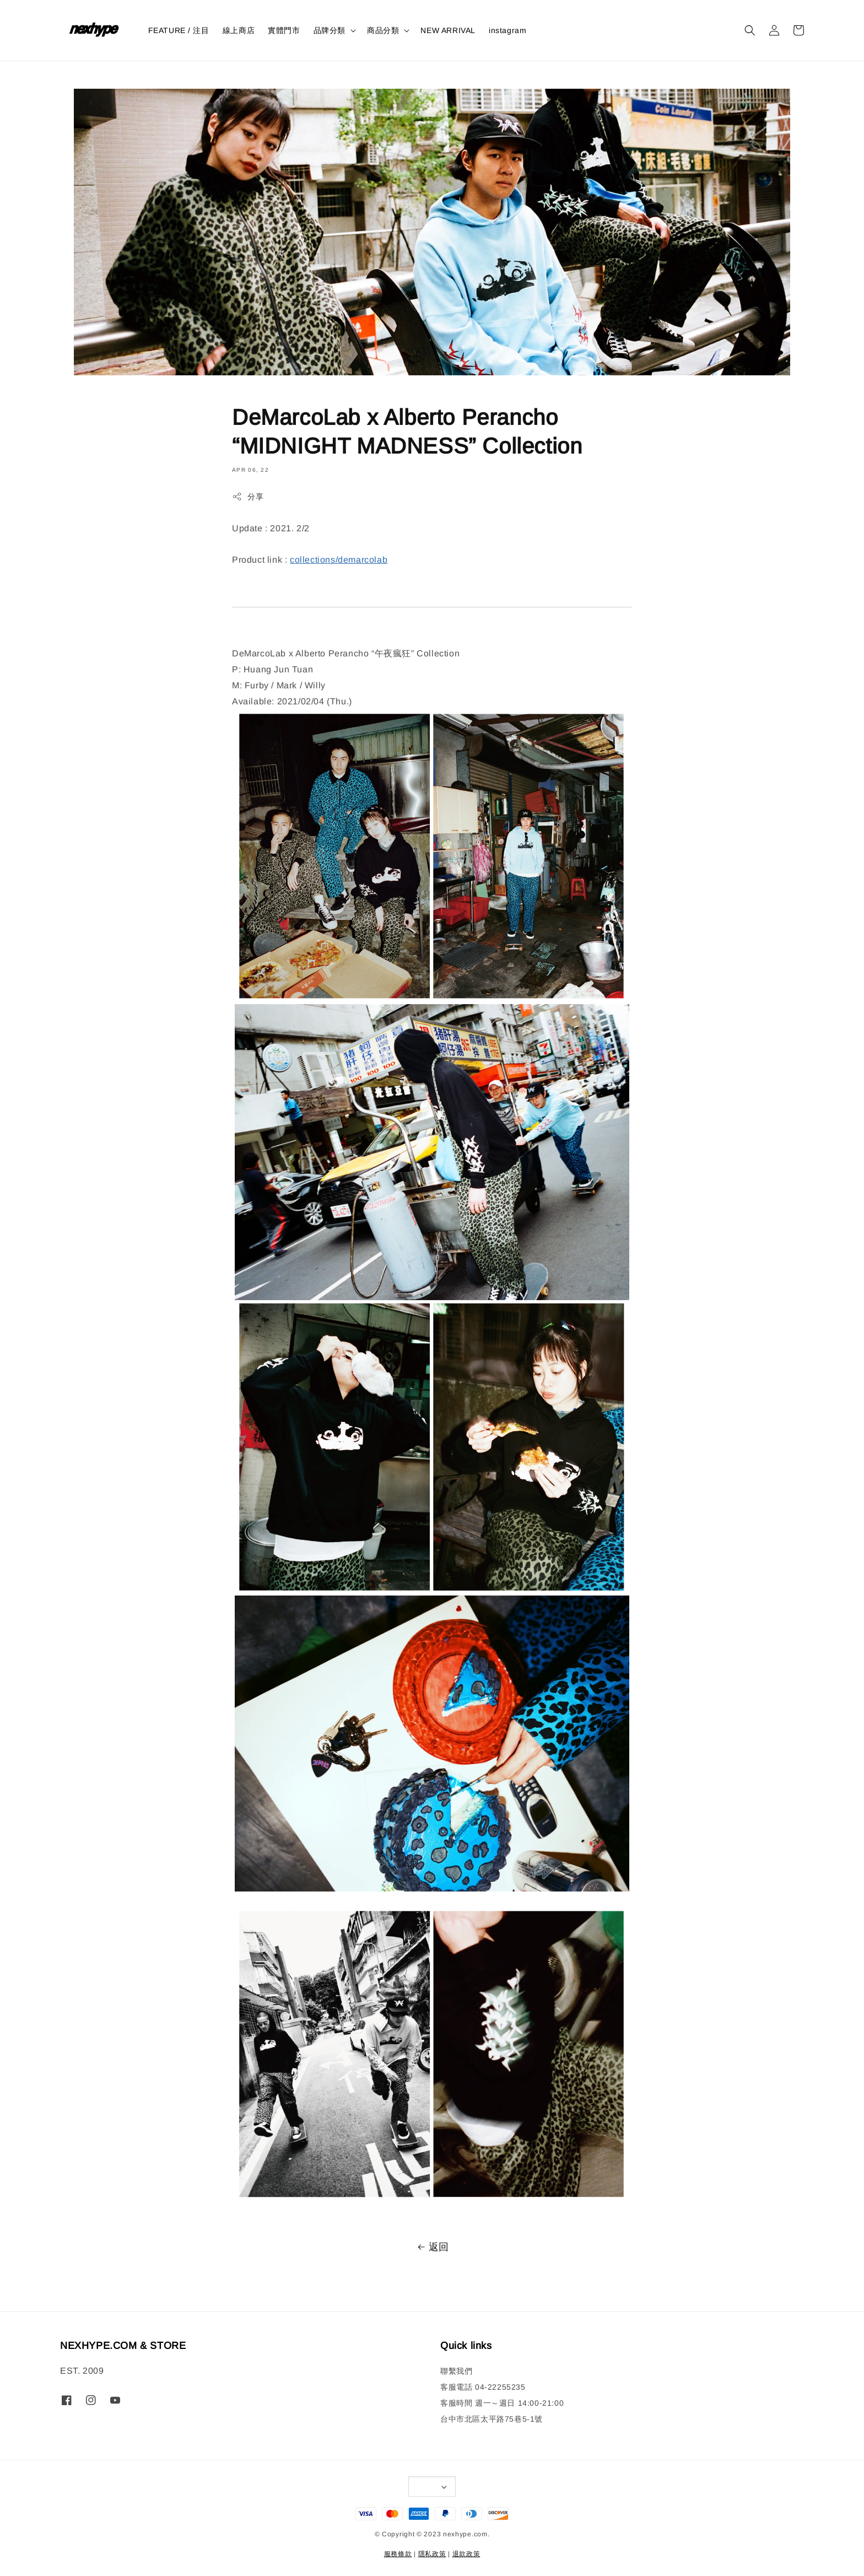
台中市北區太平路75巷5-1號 (491, 2419)
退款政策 (466, 2554)
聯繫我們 (456, 2371)
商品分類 (383, 30)
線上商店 (239, 30)
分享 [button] (247, 497)
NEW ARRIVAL (448, 30)
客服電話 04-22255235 (483, 2387)
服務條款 (398, 2554)
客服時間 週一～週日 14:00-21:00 (502, 2403)
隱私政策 (432, 2554)
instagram (507, 30)
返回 (432, 2247)
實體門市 (284, 30)
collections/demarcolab (338, 559)
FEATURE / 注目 (178, 30)
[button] (750, 30)
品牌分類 (329, 30)
